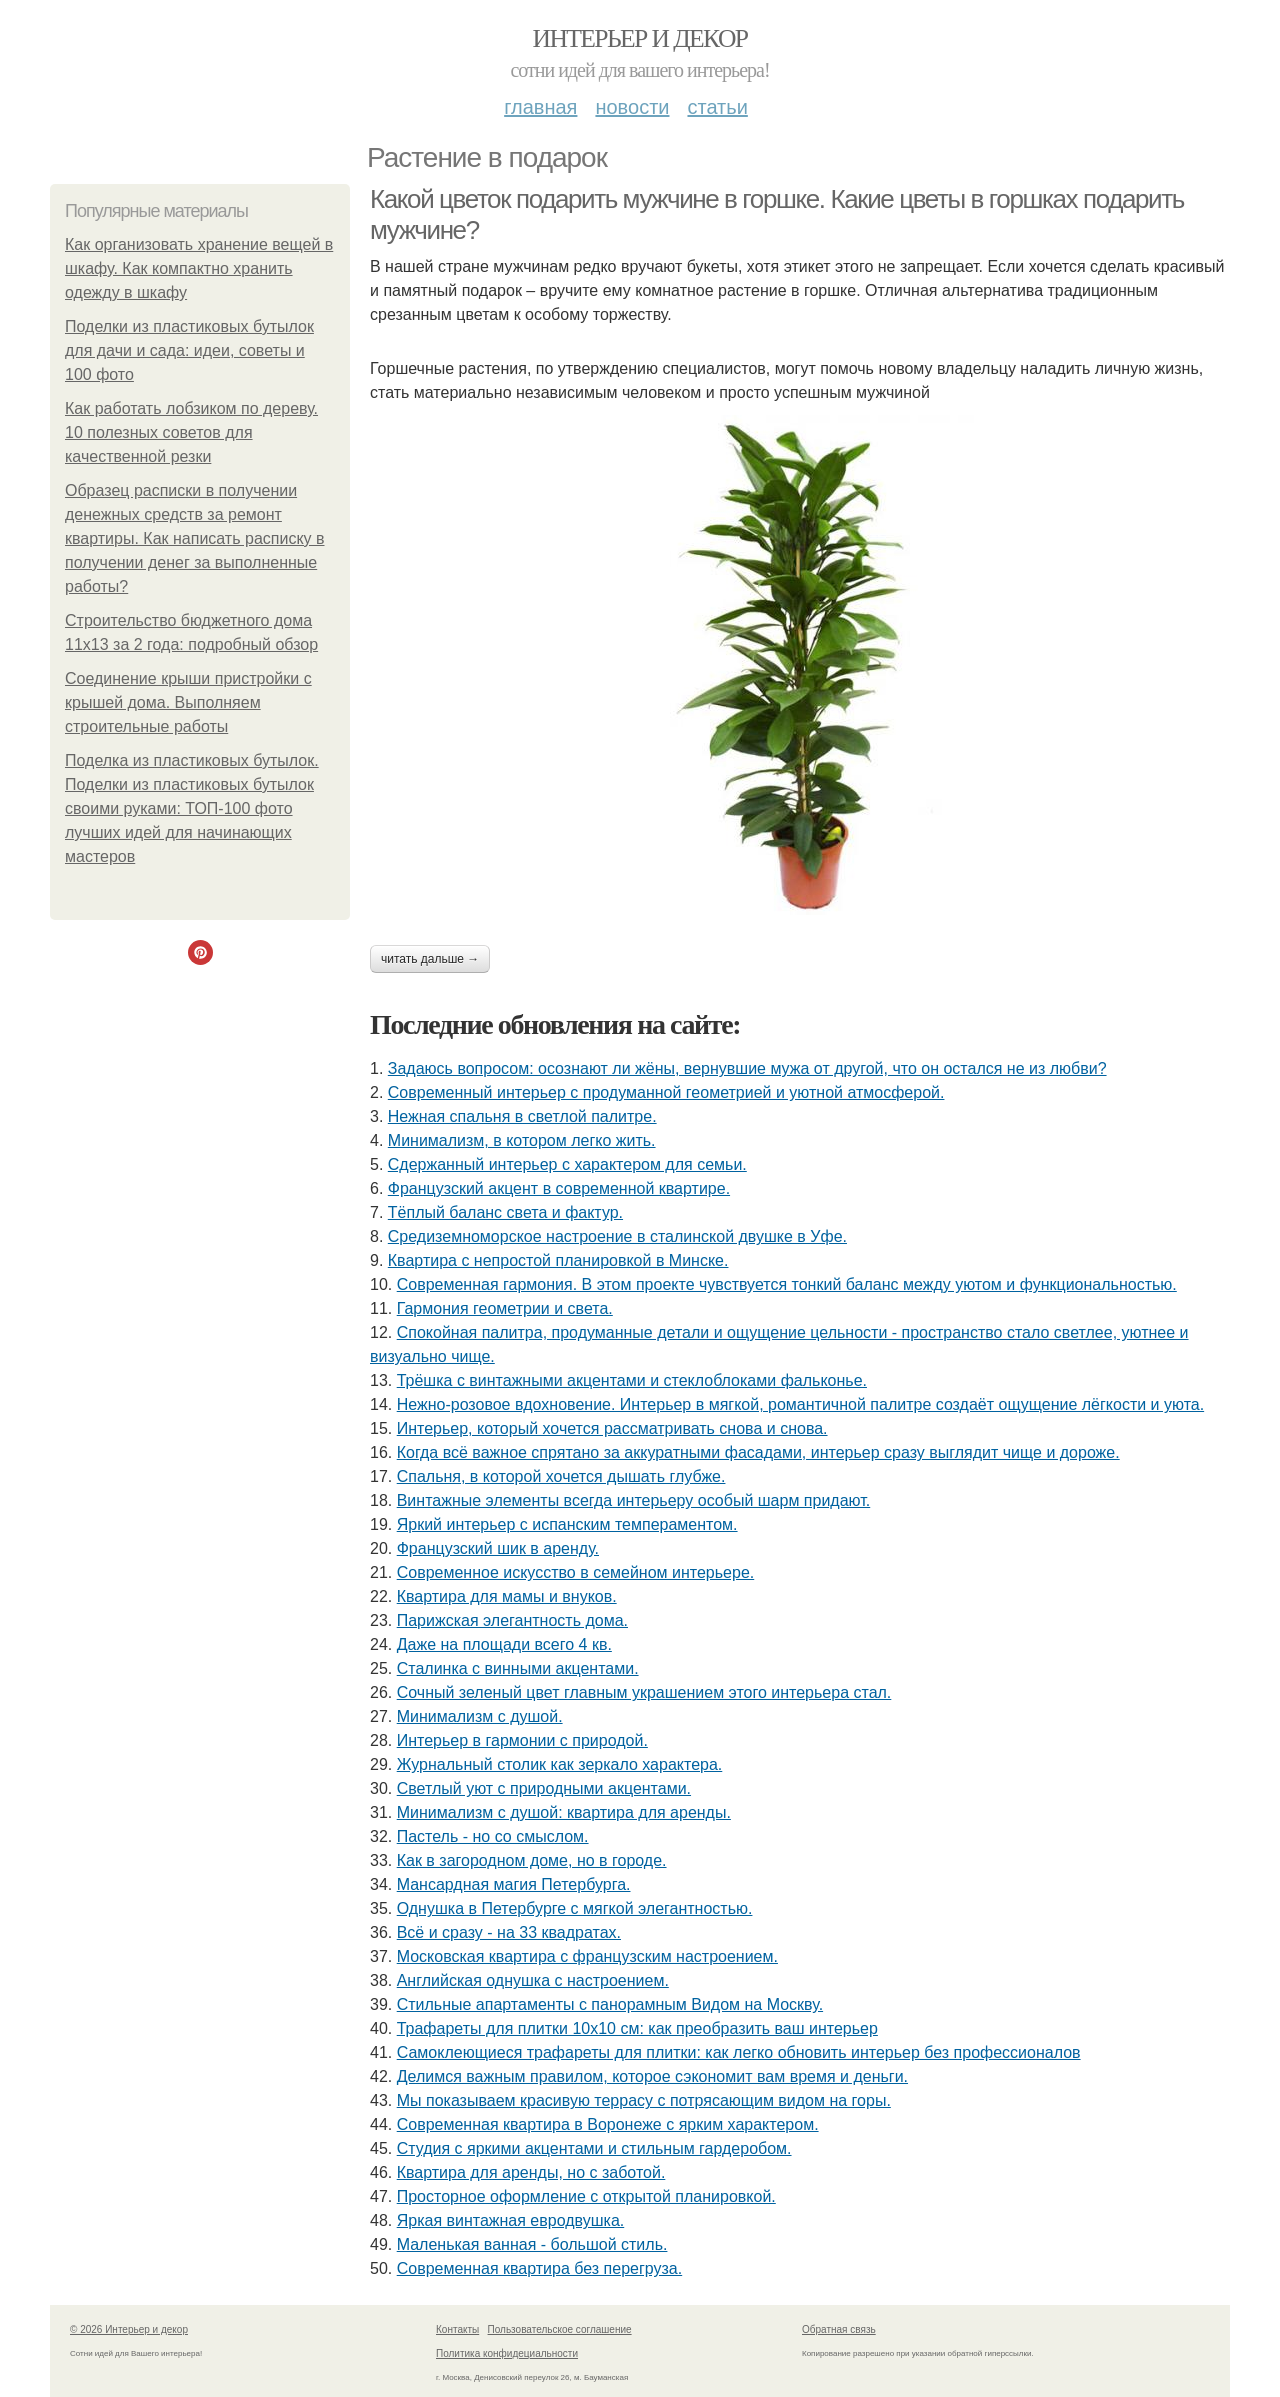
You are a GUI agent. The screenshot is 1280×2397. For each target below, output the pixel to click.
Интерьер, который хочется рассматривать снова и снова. (612, 1428)
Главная (540, 107)
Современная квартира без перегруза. (540, 2268)
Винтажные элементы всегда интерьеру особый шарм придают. (634, 1500)
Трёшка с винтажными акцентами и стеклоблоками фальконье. (632, 1380)
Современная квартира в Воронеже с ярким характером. (608, 2124)
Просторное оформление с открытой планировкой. (586, 2196)
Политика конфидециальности (507, 2353)
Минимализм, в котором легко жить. (522, 1140)
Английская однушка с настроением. (533, 1980)
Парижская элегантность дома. (512, 1620)
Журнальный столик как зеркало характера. (560, 1764)
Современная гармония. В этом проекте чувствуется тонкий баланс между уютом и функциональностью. (787, 1284)
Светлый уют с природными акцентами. (544, 1788)
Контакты (457, 2329)
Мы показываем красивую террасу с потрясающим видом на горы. (644, 2100)
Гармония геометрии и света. (505, 1308)
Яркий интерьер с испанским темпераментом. (567, 1524)
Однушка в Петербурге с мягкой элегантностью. (575, 1908)
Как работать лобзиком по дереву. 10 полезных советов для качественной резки (191, 432)
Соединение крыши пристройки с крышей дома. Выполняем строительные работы (188, 702)
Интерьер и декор (640, 38)
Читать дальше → (430, 959)
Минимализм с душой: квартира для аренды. (564, 1812)
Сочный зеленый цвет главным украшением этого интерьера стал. (644, 1692)
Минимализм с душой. (480, 1716)
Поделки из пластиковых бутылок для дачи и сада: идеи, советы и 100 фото (189, 350)
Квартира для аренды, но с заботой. (531, 2172)
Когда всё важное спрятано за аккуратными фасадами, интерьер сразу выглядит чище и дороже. (758, 1452)
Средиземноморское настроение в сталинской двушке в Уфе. (617, 1236)
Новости (632, 107)
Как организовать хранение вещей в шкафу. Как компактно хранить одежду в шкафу (199, 268)
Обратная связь (839, 2329)
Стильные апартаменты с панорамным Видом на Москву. (610, 2004)
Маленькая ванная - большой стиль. (532, 2244)
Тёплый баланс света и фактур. (505, 1212)
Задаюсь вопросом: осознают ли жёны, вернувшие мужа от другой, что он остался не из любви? (747, 1068)
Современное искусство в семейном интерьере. (576, 1572)
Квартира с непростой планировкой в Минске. (558, 1260)
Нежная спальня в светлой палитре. (522, 1116)
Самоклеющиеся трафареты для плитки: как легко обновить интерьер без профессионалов (739, 2052)
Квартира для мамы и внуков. (507, 1596)
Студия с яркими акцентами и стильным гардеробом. (594, 2148)
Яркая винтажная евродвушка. (511, 2220)
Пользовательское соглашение (560, 2329)
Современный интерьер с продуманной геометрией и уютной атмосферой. (666, 1092)
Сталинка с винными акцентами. (518, 1668)
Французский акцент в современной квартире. (559, 1188)
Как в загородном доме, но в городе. (532, 1860)
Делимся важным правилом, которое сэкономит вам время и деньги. (652, 2076)
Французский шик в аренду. (498, 1548)
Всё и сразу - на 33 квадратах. (509, 1932)
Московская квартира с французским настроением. (587, 1956)
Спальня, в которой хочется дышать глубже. (561, 1476)
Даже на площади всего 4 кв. (504, 1644)
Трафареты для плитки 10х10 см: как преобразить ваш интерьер (637, 2028)
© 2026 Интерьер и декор (129, 2329)
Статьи (717, 107)
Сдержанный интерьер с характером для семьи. (567, 1164)
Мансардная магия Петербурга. (514, 1884)
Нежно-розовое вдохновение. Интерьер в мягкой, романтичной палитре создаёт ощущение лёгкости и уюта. (800, 1404)
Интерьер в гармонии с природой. (522, 1740)
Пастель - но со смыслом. (493, 1836)
